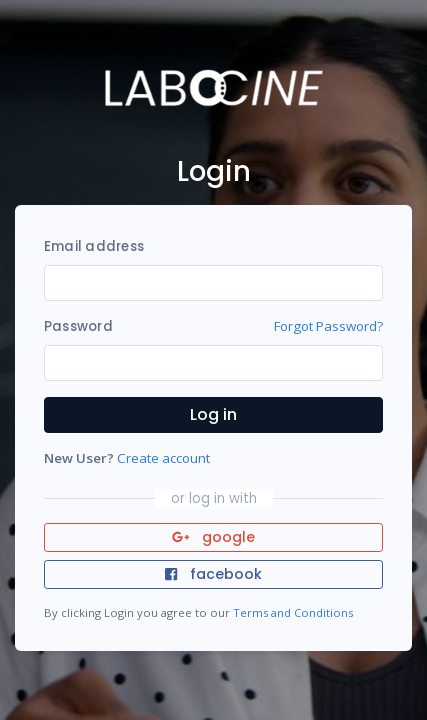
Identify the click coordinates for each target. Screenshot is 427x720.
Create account (163, 458)
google (213, 537)
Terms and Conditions (293, 612)
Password (78, 326)
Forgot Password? (328, 326)
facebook (213, 574)
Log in (213, 414)
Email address (94, 246)
